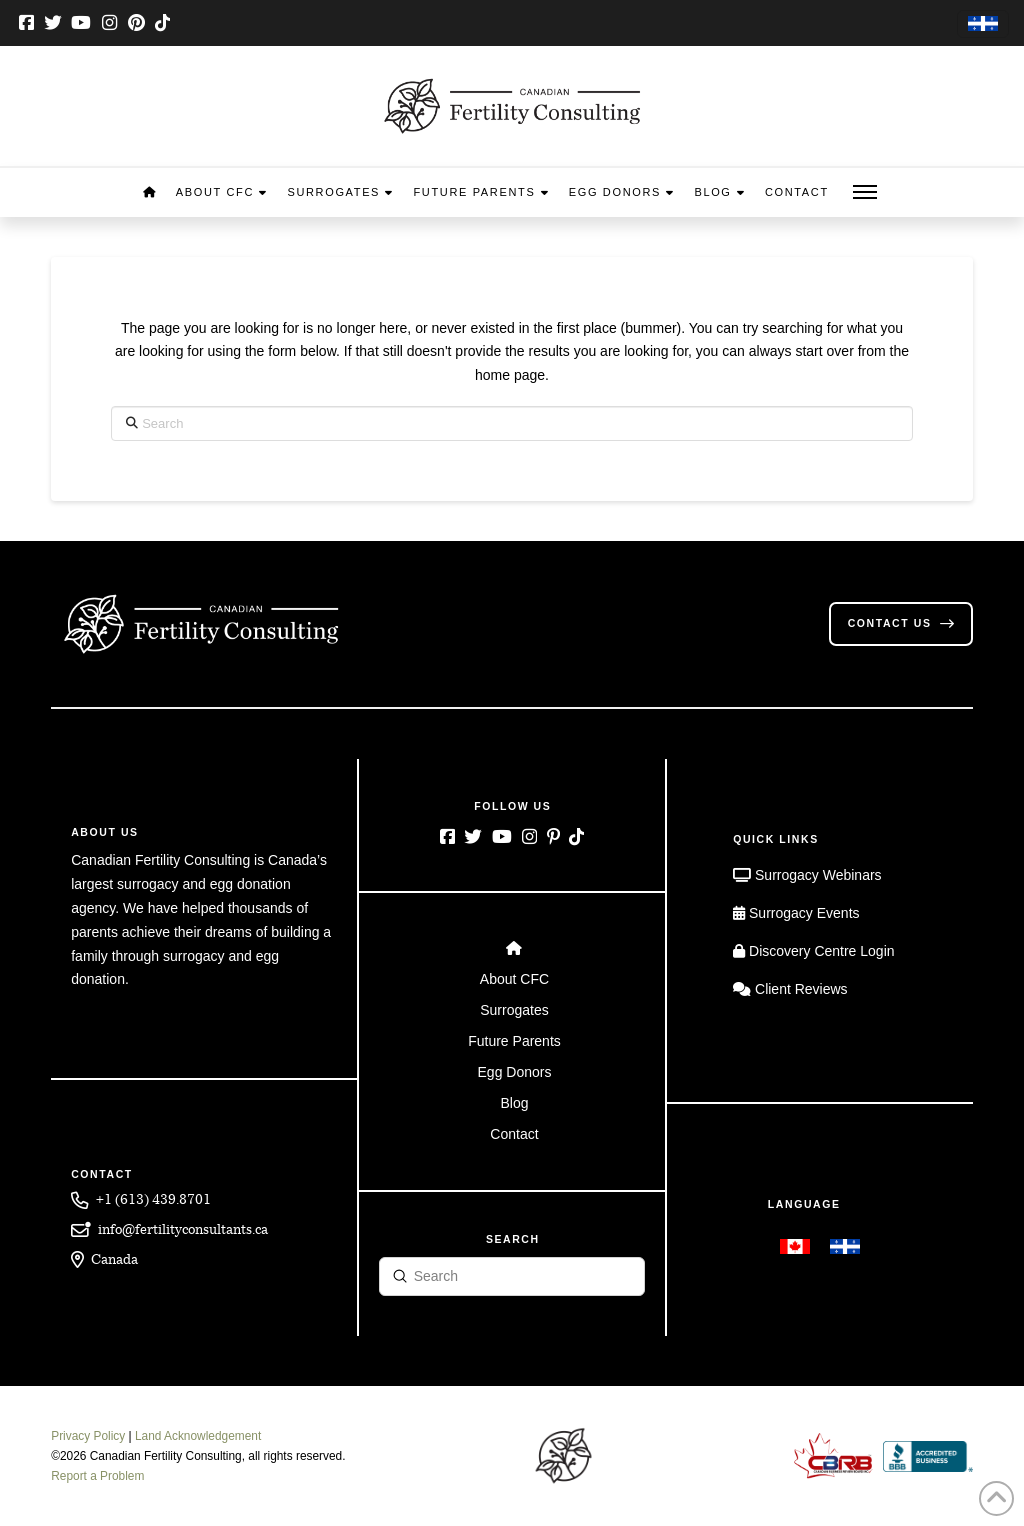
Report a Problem (97, 1476)
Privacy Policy (88, 1436)
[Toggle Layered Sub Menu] (512, 979)
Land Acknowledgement (198, 1436)
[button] (865, 192)
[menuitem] (983, 24)
